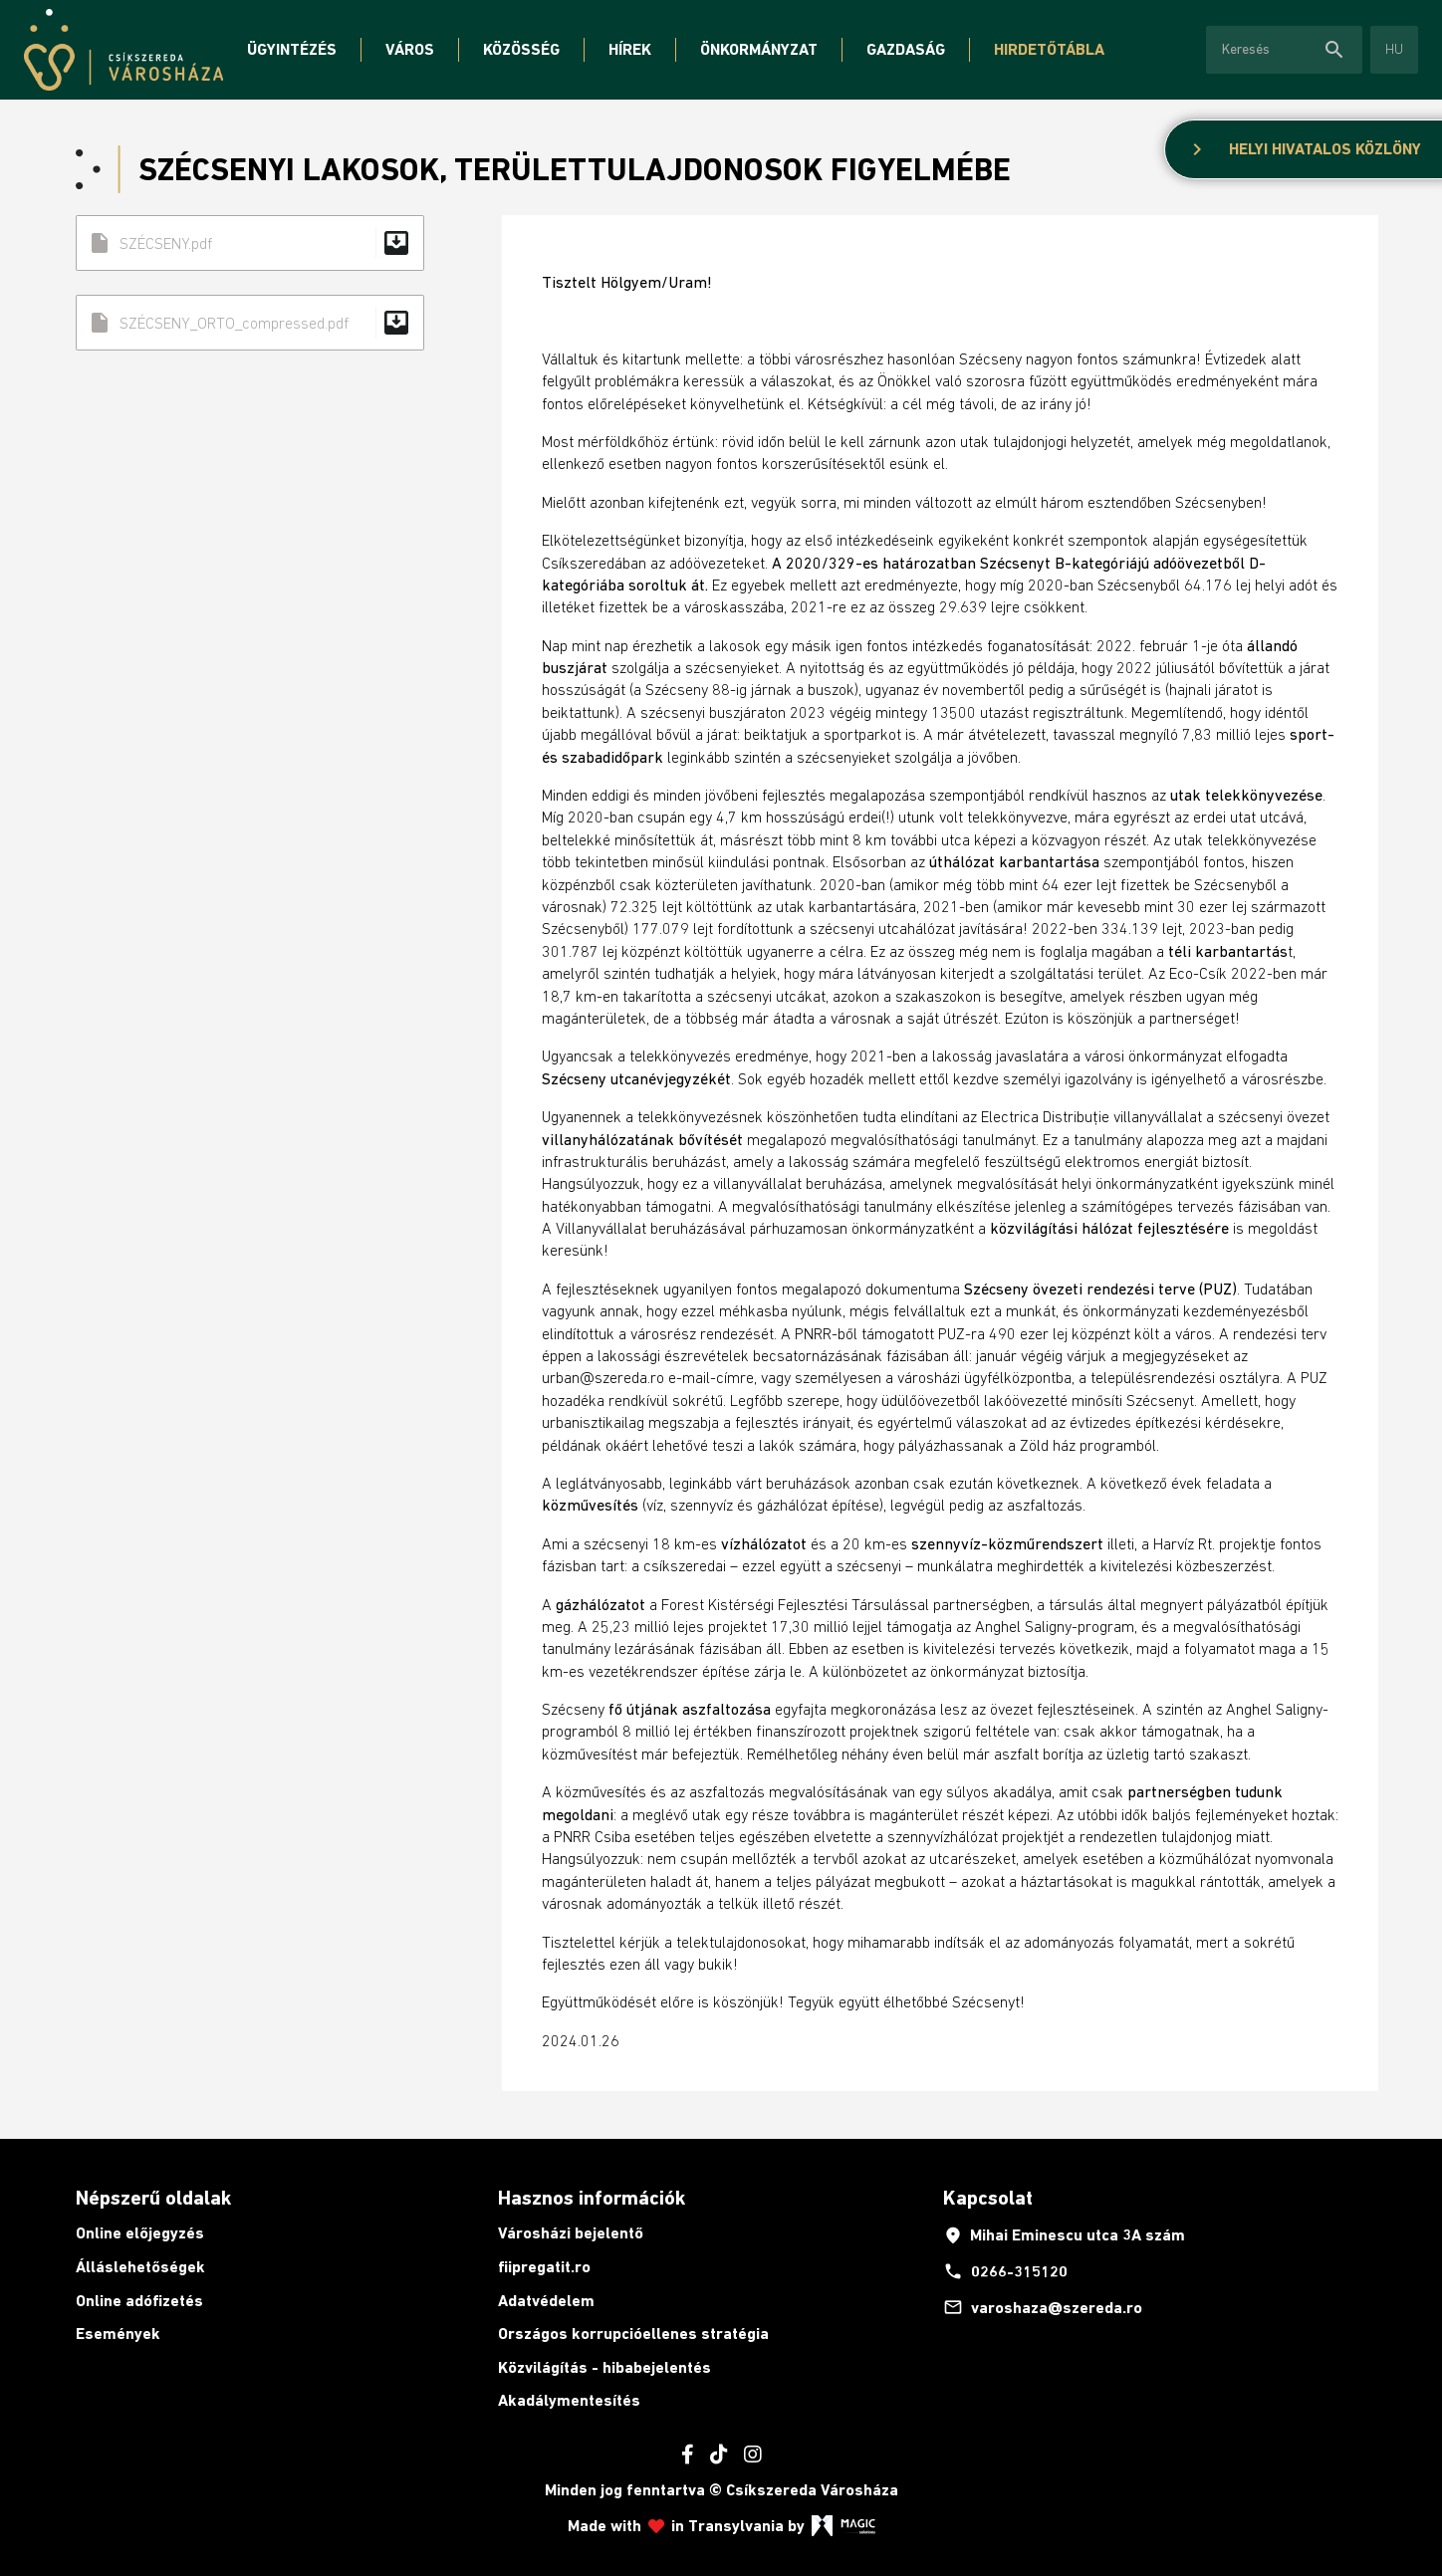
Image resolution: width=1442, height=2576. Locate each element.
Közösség (521, 49)
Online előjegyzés (140, 2233)
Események (118, 2333)
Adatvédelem (546, 2300)
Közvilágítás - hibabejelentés (604, 2367)
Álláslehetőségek (140, 2266)
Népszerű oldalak (153, 2198)
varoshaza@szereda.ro (1042, 2307)
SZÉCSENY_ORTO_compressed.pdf (250, 323)
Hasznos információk (591, 2198)
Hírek (629, 49)
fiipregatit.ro (544, 2266)
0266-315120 (1005, 2271)
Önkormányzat (759, 49)
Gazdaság (905, 49)
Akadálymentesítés (569, 2400)
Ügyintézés (292, 49)
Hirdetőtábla (1049, 49)
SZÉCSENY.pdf (250, 243)
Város (409, 49)
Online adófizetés (139, 2300)
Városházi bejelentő (570, 2233)
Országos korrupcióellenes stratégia (633, 2333)
